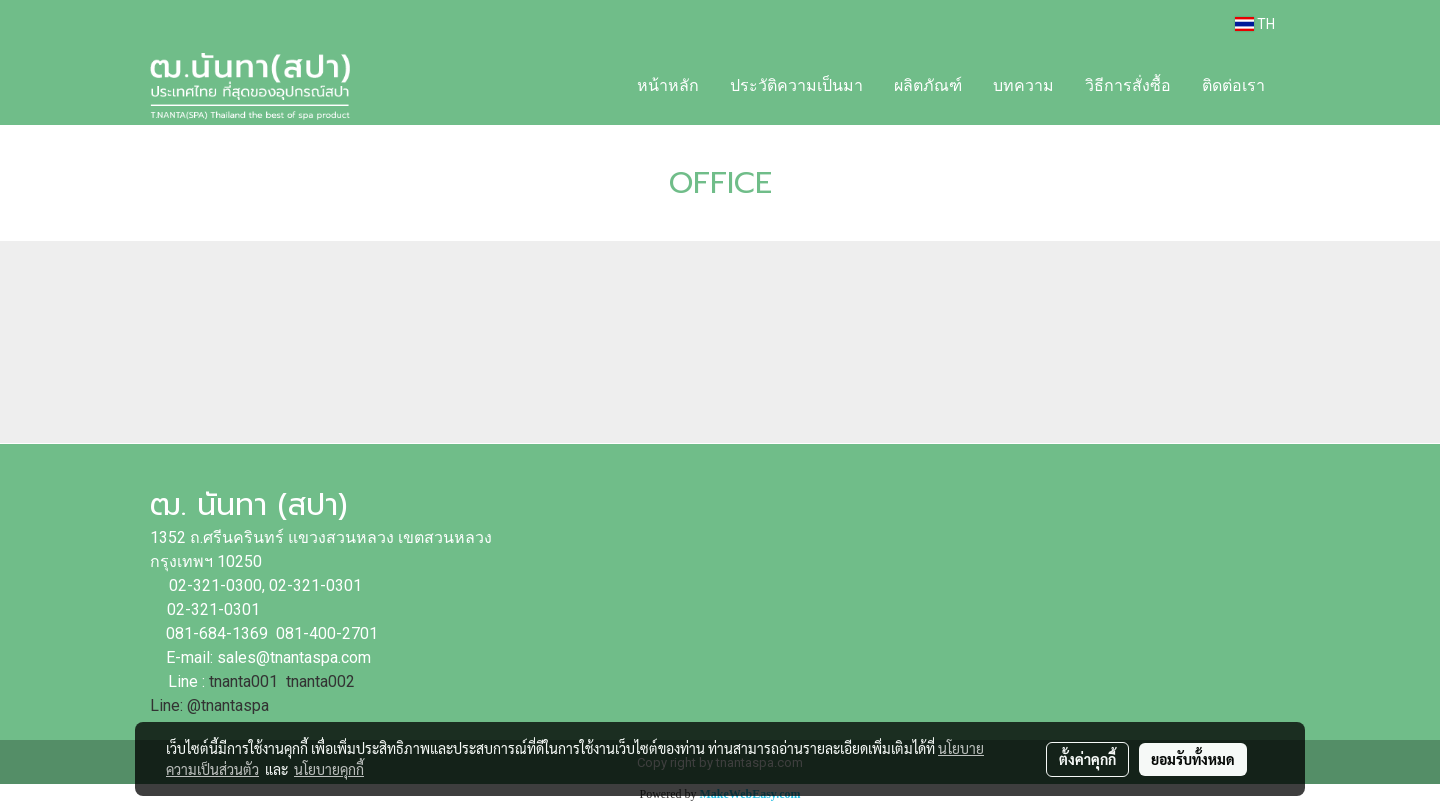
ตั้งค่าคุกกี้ (1087, 759)
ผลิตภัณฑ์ (928, 85)
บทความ (1023, 85)
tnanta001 (243, 681)
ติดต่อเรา (1233, 85)
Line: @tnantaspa (209, 705)
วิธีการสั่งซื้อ (1128, 85)
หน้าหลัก (668, 85)
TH (1255, 24)
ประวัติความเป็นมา (796, 85)
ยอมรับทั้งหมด (1193, 759)
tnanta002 (322, 681)
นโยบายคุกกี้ (329, 769)
